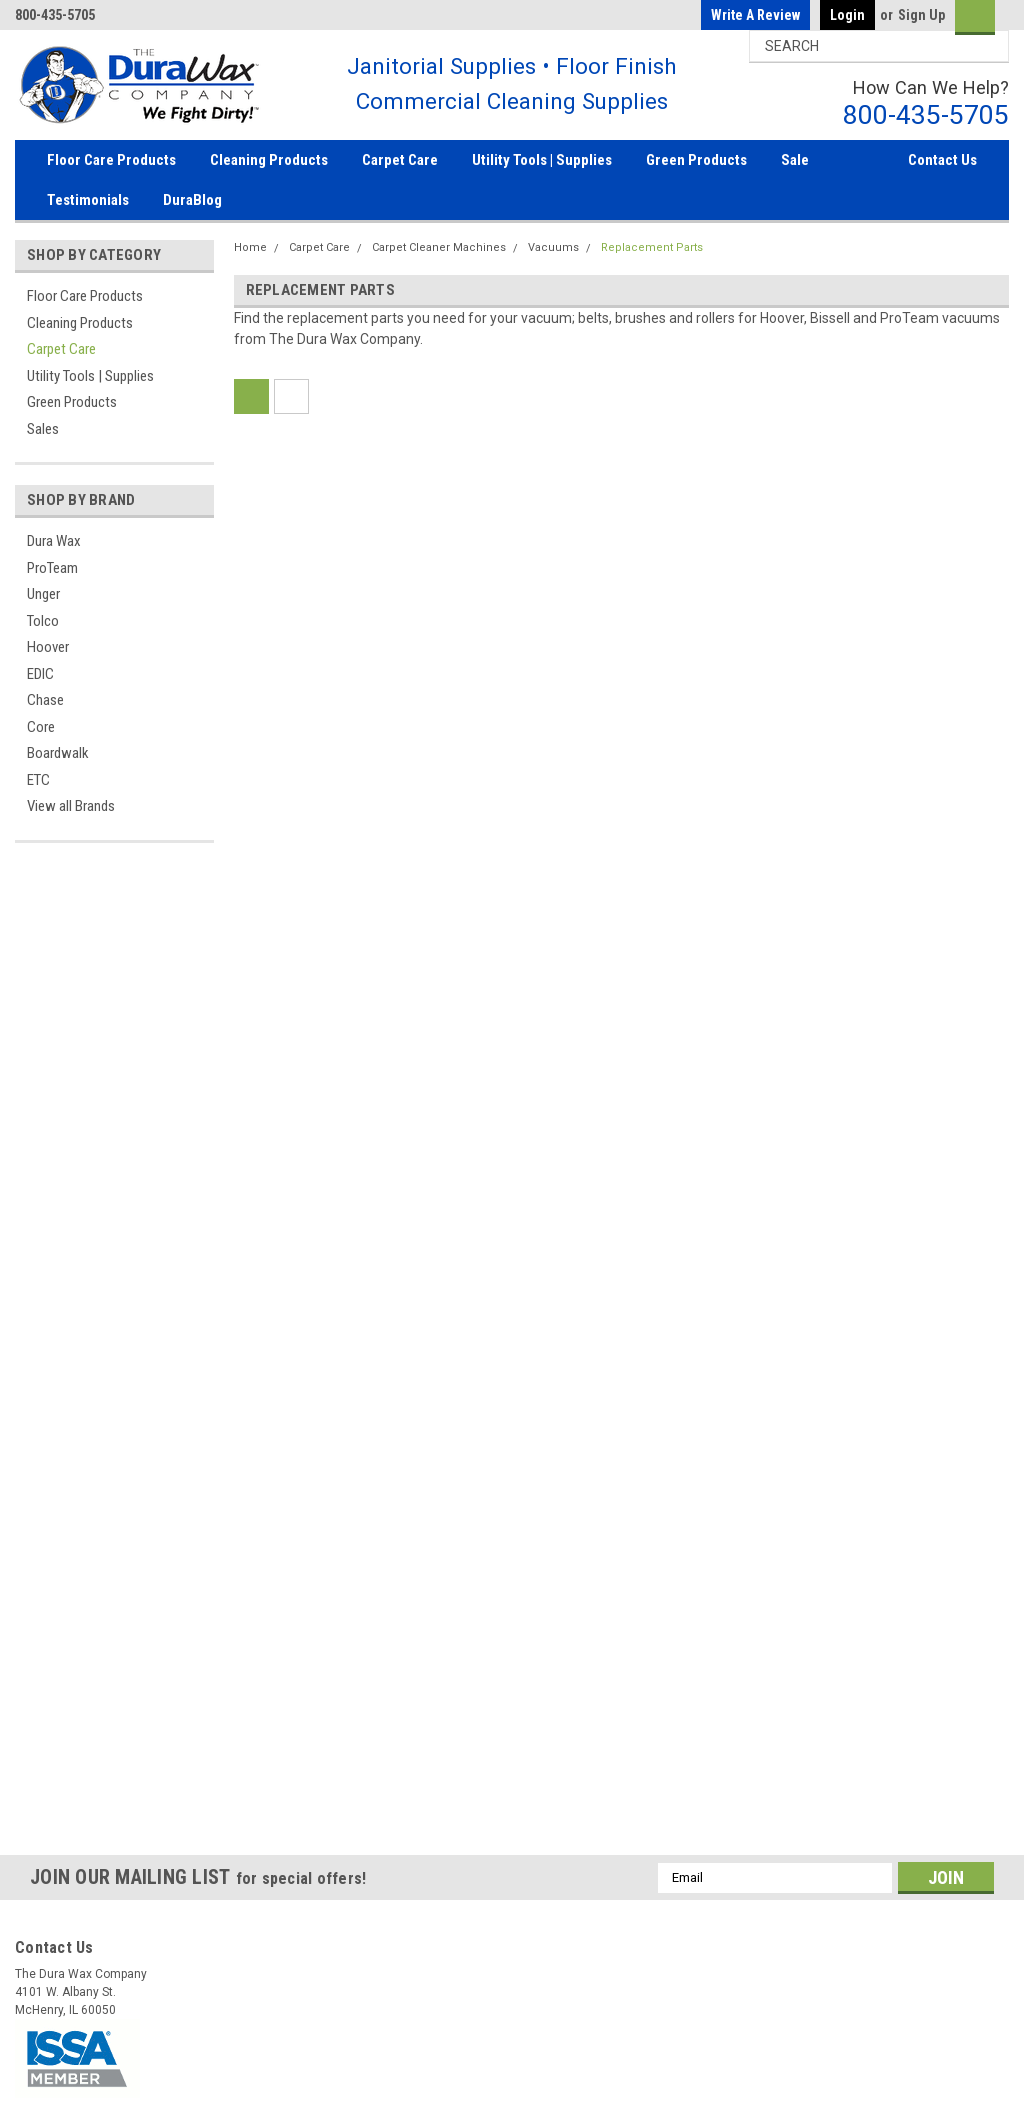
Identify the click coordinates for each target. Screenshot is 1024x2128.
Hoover (48, 647)
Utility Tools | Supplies (542, 160)
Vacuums (553, 247)
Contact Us (942, 160)
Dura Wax (54, 541)
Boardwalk (58, 753)
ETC (38, 780)
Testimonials (88, 200)
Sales (43, 429)
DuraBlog (192, 200)
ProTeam (52, 568)
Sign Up (921, 15)
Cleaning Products (269, 160)
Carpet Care (400, 160)
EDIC (40, 674)
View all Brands (71, 806)
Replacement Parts (652, 247)
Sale (795, 160)
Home (250, 247)
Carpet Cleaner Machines (439, 247)
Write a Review (755, 15)
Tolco (43, 621)
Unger (43, 594)
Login (847, 15)
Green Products (696, 160)
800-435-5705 (926, 114)
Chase (45, 700)
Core (41, 727)
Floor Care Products (111, 160)
